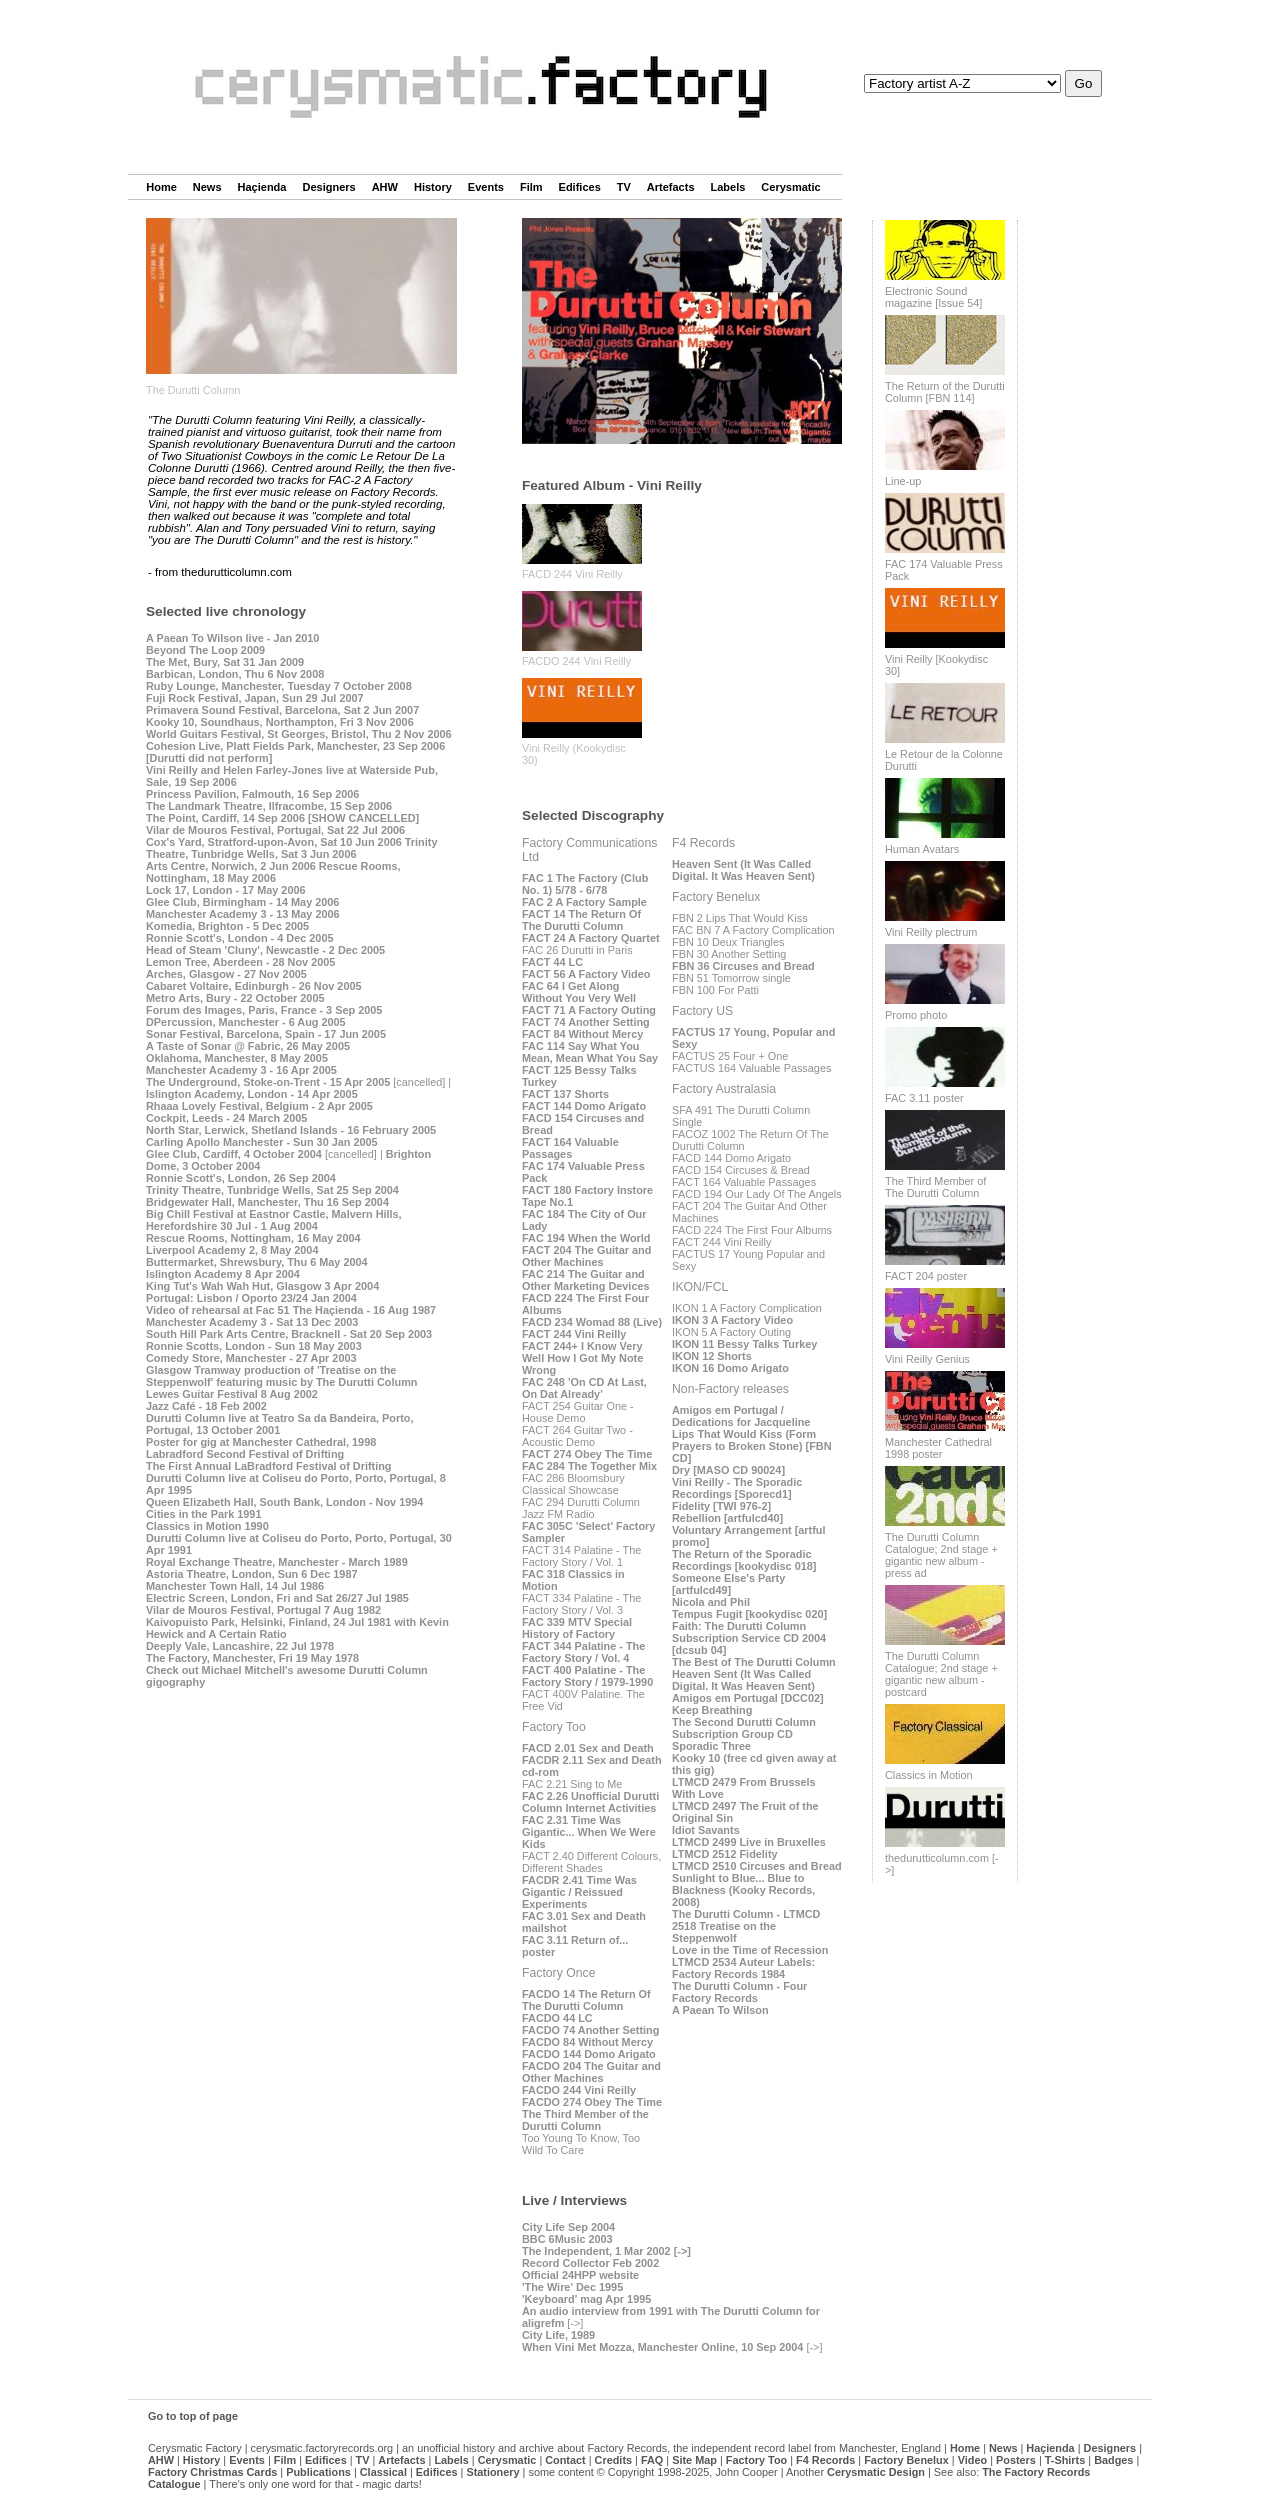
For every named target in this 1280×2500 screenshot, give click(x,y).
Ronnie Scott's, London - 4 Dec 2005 (240, 938)
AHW (385, 187)
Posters (1016, 2460)
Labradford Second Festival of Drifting (245, 1454)
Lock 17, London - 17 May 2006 (226, 890)
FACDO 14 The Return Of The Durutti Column (586, 2000)
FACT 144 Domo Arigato (584, 1106)
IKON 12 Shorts (712, 1356)
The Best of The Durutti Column (754, 1662)
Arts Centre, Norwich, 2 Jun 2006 (231, 866)
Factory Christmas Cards (212, 2472)
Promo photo (916, 1015)
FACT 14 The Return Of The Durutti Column (581, 920)
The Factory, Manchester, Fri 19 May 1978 (252, 1658)
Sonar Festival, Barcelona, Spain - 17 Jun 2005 (266, 1034)
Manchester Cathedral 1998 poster (938, 1448)
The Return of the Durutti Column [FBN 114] (945, 392)
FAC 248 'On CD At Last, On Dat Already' (584, 1388)
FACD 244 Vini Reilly (572, 574)
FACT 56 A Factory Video (586, 974)
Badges (1113, 2460)
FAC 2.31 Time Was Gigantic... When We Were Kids (589, 1832)
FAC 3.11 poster (924, 1098)
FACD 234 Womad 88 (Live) (592, 1322)
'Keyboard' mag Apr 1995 (586, 2299)
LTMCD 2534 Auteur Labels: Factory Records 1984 (743, 1968)
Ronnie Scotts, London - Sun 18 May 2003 (254, 1346)
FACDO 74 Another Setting (590, 2030)
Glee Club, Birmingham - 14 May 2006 (242, 902)
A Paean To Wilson (720, 2010)
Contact (565, 2460)
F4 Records (825, 2460)
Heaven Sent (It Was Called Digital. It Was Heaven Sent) (743, 870)
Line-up (903, 481)
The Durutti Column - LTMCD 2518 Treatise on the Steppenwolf (746, 1926)
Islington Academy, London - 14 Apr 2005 (252, 1094)
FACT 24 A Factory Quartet (591, 938)
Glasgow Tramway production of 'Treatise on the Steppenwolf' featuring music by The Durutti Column (281, 1376)
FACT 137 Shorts (565, 1094)
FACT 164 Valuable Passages (570, 1148)
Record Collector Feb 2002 (590, 2263)
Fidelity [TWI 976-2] (721, 1506)
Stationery (492, 2472)
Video (972, 2460)
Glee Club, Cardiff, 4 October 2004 (234, 1154)
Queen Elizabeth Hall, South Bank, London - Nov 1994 (284, 1502)
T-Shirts (1065, 2460)
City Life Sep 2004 (568, 2227)
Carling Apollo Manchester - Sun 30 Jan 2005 (262, 1142)
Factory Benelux (906, 2460)
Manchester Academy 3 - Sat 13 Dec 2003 (252, 1322)
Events (486, 187)
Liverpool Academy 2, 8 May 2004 (232, 1250)
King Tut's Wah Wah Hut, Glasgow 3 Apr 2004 (262, 1286)
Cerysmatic (790, 187)
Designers (328, 187)
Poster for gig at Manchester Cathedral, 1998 (261, 1442)
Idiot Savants (706, 1830)
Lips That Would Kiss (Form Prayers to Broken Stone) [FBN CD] (752, 1446)
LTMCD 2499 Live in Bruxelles (749, 1842)
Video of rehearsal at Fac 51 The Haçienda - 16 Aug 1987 (291, 1310)
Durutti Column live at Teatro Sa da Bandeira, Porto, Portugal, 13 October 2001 (279, 1424)
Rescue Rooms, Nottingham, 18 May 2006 (273, 872)
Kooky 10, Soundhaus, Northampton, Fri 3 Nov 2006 (280, 722)
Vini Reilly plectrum (931, 932)
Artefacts (671, 187)
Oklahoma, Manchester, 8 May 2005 (237, 1058)
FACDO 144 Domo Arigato (589, 2054)
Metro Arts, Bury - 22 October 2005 (235, 998)
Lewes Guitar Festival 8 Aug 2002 (232, 1394)
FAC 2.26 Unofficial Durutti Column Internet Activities (590, 1802)
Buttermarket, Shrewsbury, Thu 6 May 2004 (257, 1262)
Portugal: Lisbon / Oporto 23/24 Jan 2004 (251, 1298)
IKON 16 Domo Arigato (730, 1368)
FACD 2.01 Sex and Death (588, 1748)
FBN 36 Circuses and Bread (743, 966)
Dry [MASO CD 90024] (728, 1470)
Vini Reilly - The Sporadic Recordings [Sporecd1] (737, 1488)
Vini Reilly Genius (927, 1359)
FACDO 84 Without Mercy (587, 2042)
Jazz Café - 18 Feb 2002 (206, 1406)
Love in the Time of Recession (750, 1950)
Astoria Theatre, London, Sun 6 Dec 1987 (252, 1574)
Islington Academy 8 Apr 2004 (223, 1274)
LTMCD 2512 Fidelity (725, 1854)
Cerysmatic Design (876, 2472)
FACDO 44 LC (557, 2018)
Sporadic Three (711, 1746)
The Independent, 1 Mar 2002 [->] (606, 2251)
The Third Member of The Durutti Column (935, 1187)
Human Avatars (922, 849)
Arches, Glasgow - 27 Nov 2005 (226, 974)
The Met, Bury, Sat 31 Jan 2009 (225, 662)
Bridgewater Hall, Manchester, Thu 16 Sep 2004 (267, 1202)
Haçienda (262, 187)
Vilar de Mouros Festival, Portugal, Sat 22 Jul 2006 (275, 830)
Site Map (694, 2460)
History (433, 187)
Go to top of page (193, 2416)
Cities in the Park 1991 (203, 1514)
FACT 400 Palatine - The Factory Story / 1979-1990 (587, 1676)
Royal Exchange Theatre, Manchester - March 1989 (277, 1562)
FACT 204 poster (926, 1276)
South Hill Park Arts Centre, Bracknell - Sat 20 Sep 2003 (289, 1334)
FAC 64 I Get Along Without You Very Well (579, 992)
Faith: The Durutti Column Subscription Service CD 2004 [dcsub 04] (749, 1638)
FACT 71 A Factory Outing (589, 1010)
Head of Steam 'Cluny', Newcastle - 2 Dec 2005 (265, 950)
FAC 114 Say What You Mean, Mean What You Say (590, 1052)
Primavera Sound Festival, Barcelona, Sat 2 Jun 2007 (282, 710)
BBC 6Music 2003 (567, 2239)
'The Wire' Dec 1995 (572, 2287)
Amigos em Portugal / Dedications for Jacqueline (741, 1416)
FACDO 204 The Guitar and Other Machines (591, 2072)
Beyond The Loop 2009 (205, 650)
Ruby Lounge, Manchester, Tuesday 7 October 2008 (279, 686)
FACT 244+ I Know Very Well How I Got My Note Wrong (582, 1358)
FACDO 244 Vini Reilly (576, 661)
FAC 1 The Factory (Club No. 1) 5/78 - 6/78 (585, 884)
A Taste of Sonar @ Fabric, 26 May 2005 (248, 1046)
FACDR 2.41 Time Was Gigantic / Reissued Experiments (579, 1892)
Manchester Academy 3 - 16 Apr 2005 (241, 1070)
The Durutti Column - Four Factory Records (739, 1992)
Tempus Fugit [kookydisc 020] (749, 1614)
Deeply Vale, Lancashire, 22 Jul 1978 (240, 1646)
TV (624, 187)
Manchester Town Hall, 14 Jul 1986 (235, 1586)
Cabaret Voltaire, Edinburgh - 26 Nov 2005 (254, 986)
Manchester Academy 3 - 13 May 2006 (243, 914)
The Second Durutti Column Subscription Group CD (744, 1728)
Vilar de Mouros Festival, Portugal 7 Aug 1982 (263, 1610)
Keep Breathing (712, 1710)
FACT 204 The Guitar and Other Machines (586, 1256)
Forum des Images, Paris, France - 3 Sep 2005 (264, 1010)
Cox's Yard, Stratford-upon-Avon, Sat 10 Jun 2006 (274, 842)
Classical (383, 2472)
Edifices (580, 187)
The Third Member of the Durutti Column (585, 2120)
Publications (318, 2472)
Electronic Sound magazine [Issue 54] (933, 297)
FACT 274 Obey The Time (587, 1454)
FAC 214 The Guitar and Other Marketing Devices (586, 1280)
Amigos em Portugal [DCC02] (748, 1698)
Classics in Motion (929, 1775)
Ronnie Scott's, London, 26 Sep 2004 (241, 1178)
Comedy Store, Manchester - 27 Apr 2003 (251, 1358)
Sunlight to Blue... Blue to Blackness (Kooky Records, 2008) (743, 1890)
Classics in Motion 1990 (207, 1526)
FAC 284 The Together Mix (589, 1466)
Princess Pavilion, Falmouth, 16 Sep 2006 (252, 794)
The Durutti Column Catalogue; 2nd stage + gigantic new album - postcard (941, 1674)
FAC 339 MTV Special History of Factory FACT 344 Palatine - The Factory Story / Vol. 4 (583, 1640)
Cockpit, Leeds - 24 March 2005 (226, 1118)
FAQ (652, 2460)
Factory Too (756, 2460)
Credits (613, 2460)
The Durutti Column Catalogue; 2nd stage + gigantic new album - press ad (941, 1555)
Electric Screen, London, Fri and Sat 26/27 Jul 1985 (277, 1598)
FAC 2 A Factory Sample (584, 902)
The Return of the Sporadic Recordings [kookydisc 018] (744, 1560)
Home (161, 187)
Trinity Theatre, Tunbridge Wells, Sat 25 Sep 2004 (272, 1190)
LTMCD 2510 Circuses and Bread (757, 1866)
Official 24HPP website (580, 2275)
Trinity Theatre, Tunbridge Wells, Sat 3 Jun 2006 (291, 848)
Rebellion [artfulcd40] (727, 1518)
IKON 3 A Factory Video (732, 1320)
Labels (728, 187)
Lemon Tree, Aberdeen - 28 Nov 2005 (240, 962)
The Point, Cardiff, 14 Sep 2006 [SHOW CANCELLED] (282, 818)
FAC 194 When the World (586, 1238)
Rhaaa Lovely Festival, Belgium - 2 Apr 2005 (259, 1106)
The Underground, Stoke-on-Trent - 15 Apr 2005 (268, 1082)
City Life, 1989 (558, 2335)
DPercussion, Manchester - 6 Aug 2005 (246, 1022)
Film (531, 187)
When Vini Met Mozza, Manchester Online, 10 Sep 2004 (662, 2347)
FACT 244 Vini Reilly (574, 1334)
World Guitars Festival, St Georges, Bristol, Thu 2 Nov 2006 (299, 734)
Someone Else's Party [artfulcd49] (728, 1584)
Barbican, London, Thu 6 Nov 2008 (235, 674)
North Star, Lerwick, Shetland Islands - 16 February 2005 (291, 1130)
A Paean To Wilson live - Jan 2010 (232, 638)
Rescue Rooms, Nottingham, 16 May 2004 (253, 1238)
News (207, 187)
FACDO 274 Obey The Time (592, 2102)
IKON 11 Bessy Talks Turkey (744, 1344)
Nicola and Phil (711, 1602)
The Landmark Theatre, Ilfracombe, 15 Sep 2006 (269, 806)
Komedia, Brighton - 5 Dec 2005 (227, 926)
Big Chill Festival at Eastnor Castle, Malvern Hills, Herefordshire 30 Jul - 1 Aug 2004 (274, 1220)
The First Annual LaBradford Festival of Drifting (269, 1466)
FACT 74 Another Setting (586, 1022)
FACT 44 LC (552, 962)
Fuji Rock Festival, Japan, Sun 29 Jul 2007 (255, 698)
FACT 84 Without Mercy (582, 1034)
